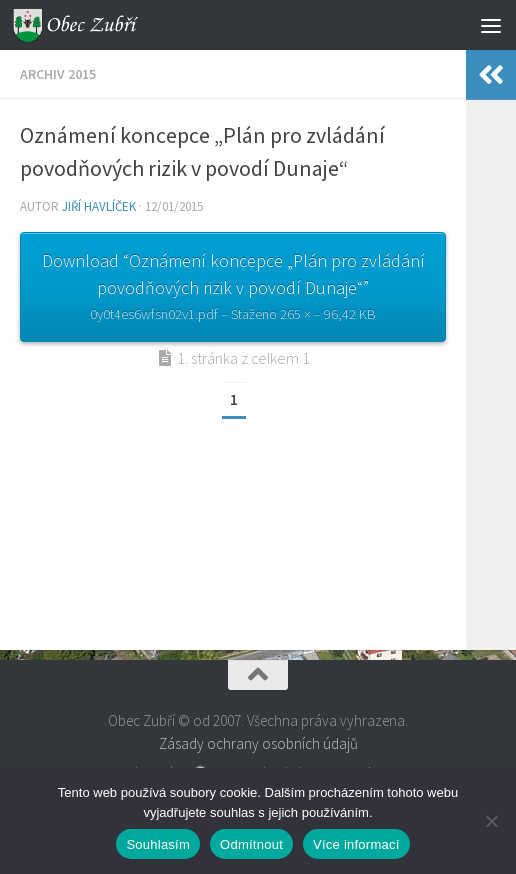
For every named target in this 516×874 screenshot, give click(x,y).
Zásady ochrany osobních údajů (258, 743)
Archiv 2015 (58, 74)
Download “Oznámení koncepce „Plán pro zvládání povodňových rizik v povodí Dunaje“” (233, 288)
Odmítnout (251, 844)
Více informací (356, 844)
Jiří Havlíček (99, 206)
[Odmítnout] (491, 821)
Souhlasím (158, 844)
